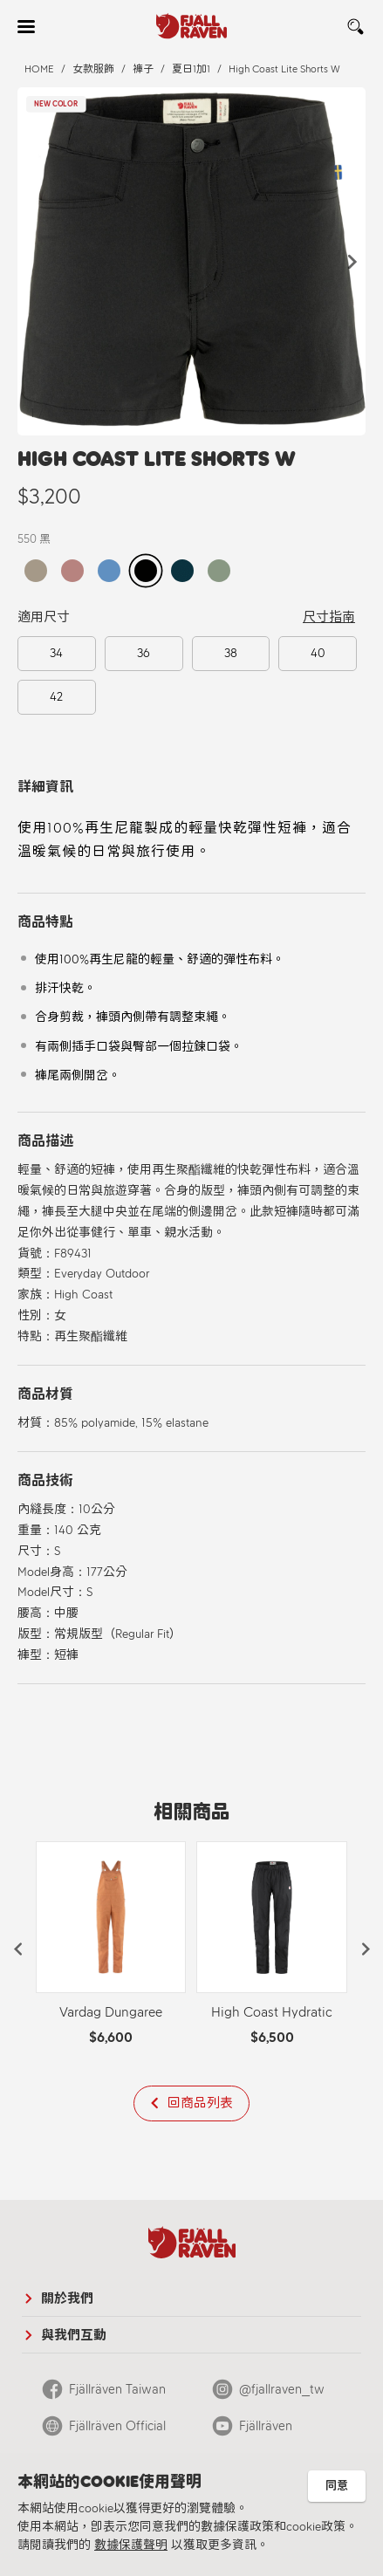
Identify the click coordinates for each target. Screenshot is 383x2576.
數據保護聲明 (131, 2545)
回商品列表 (200, 2103)
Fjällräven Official (117, 2426)
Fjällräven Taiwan (117, 2389)
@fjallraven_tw (282, 2389)
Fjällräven (265, 2426)
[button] (352, 261)
